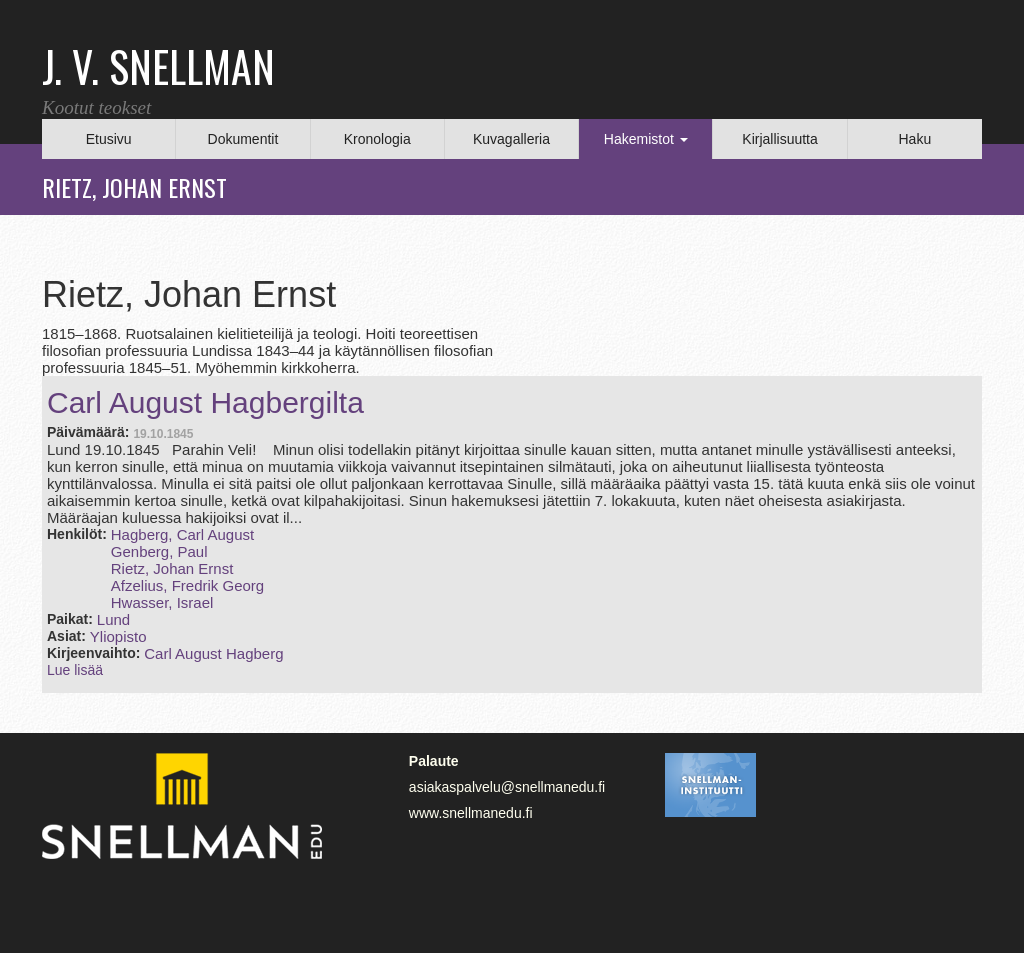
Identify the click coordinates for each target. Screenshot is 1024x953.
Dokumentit (243, 139)
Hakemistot (646, 139)
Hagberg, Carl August (182, 534)
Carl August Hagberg (213, 653)
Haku (914, 139)
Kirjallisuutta (779, 139)
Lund (113, 619)
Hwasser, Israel (162, 602)
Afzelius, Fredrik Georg (187, 585)
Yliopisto (118, 636)
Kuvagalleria (511, 139)
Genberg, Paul (159, 551)
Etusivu (109, 139)
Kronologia (377, 139)
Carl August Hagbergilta (205, 402)
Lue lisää (75, 670)
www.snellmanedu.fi (471, 813)
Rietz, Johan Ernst (172, 568)
